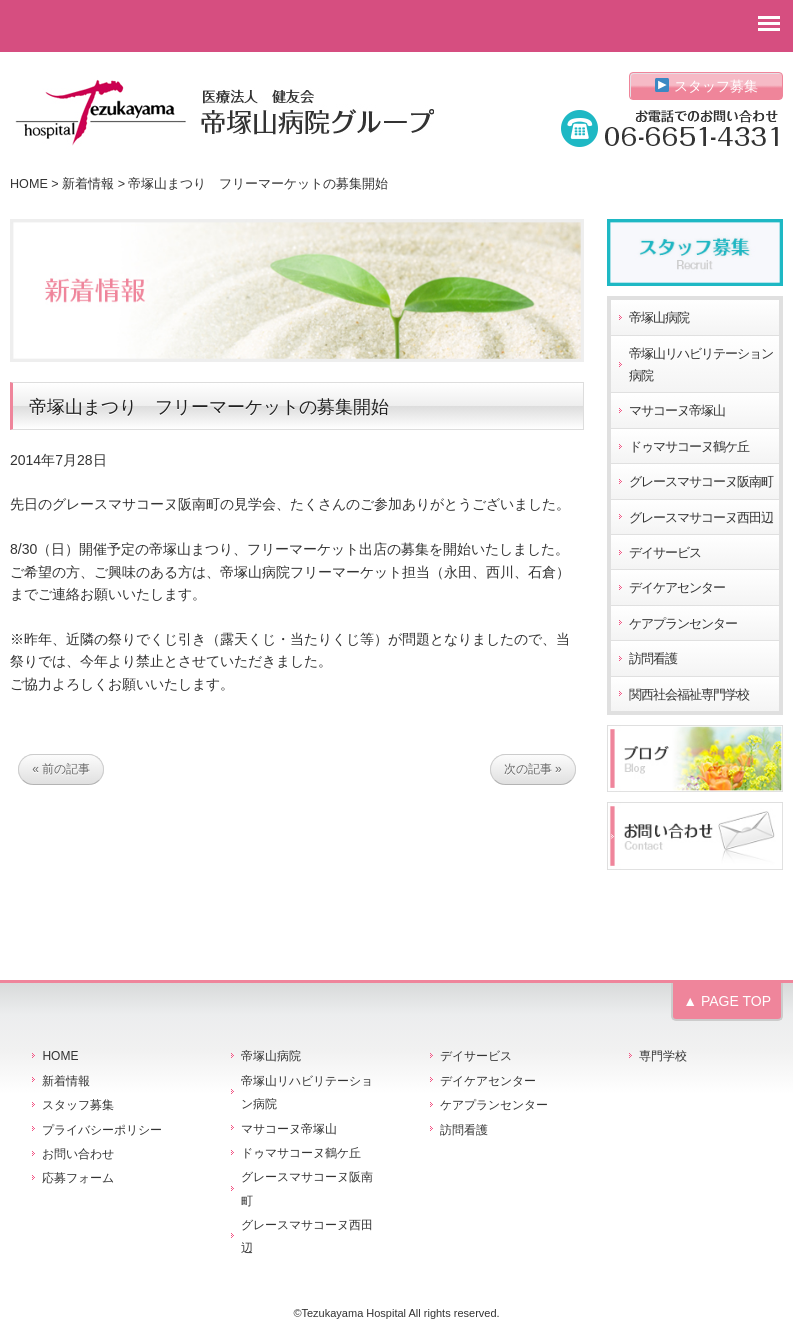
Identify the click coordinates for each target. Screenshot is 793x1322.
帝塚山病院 (659, 318)
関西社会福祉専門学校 (689, 695)
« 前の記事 (61, 769)
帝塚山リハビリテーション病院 (701, 365)
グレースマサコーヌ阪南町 (701, 482)
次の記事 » (533, 769)
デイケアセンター (677, 588)
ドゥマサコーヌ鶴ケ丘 (689, 447)
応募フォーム (78, 1178)
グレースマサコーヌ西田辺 (701, 518)
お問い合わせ (78, 1154)
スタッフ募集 (706, 86)
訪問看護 (653, 659)
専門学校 (663, 1056)
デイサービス (665, 553)
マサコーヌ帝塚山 (677, 411)
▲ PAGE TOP (727, 1001)
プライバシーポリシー (102, 1130)
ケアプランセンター (683, 624)
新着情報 (88, 184)
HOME (29, 184)
